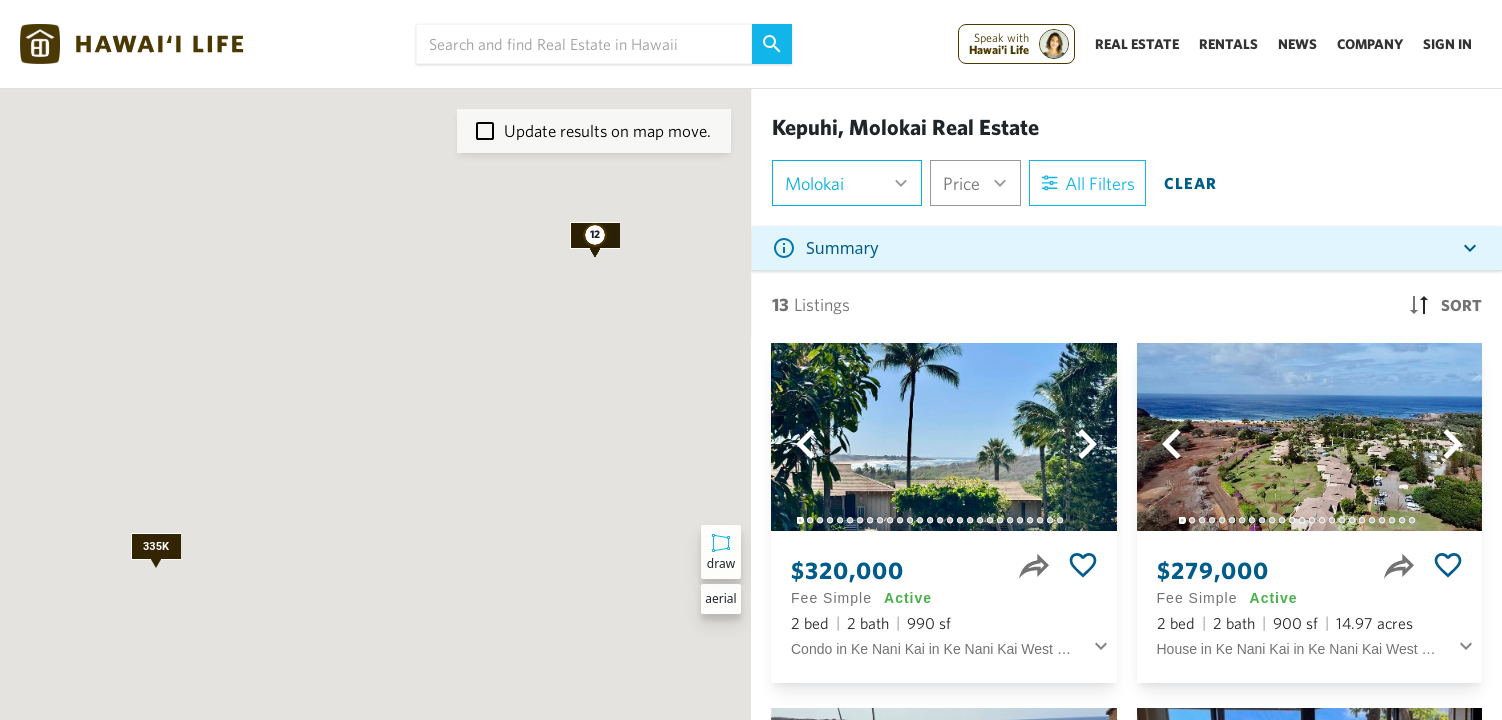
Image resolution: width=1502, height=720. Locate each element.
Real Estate (1137, 44)
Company (1370, 44)
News (1297, 44)
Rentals (1228, 44)
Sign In (1447, 44)
